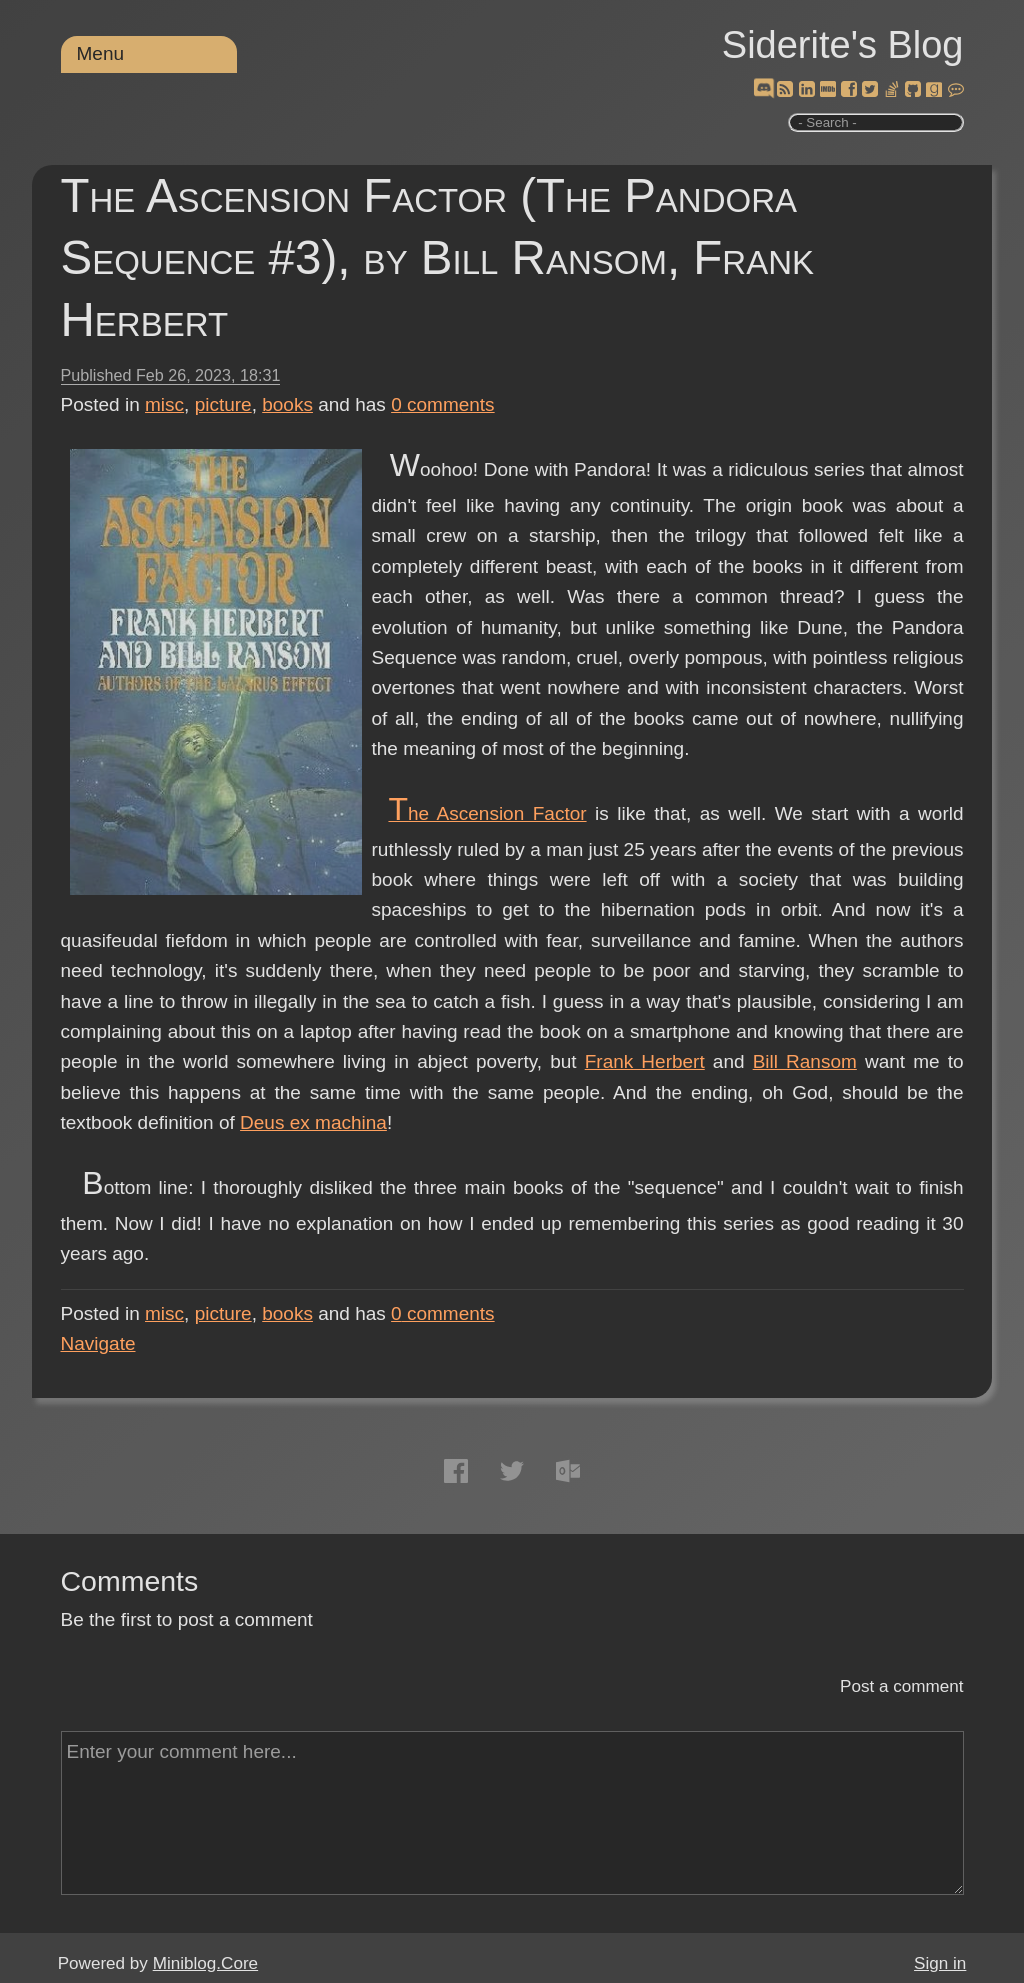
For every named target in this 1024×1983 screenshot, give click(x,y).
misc (164, 404)
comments (443, 404)
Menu (101, 53)
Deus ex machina (313, 1122)
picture (223, 404)
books (287, 404)
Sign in (940, 1963)
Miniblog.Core (205, 1963)
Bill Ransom (805, 1061)
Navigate (98, 1343)
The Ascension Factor (487, 813)
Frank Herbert (645, 1061)
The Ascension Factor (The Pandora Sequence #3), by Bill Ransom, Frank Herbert (438, 257)
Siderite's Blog (843, 45)
